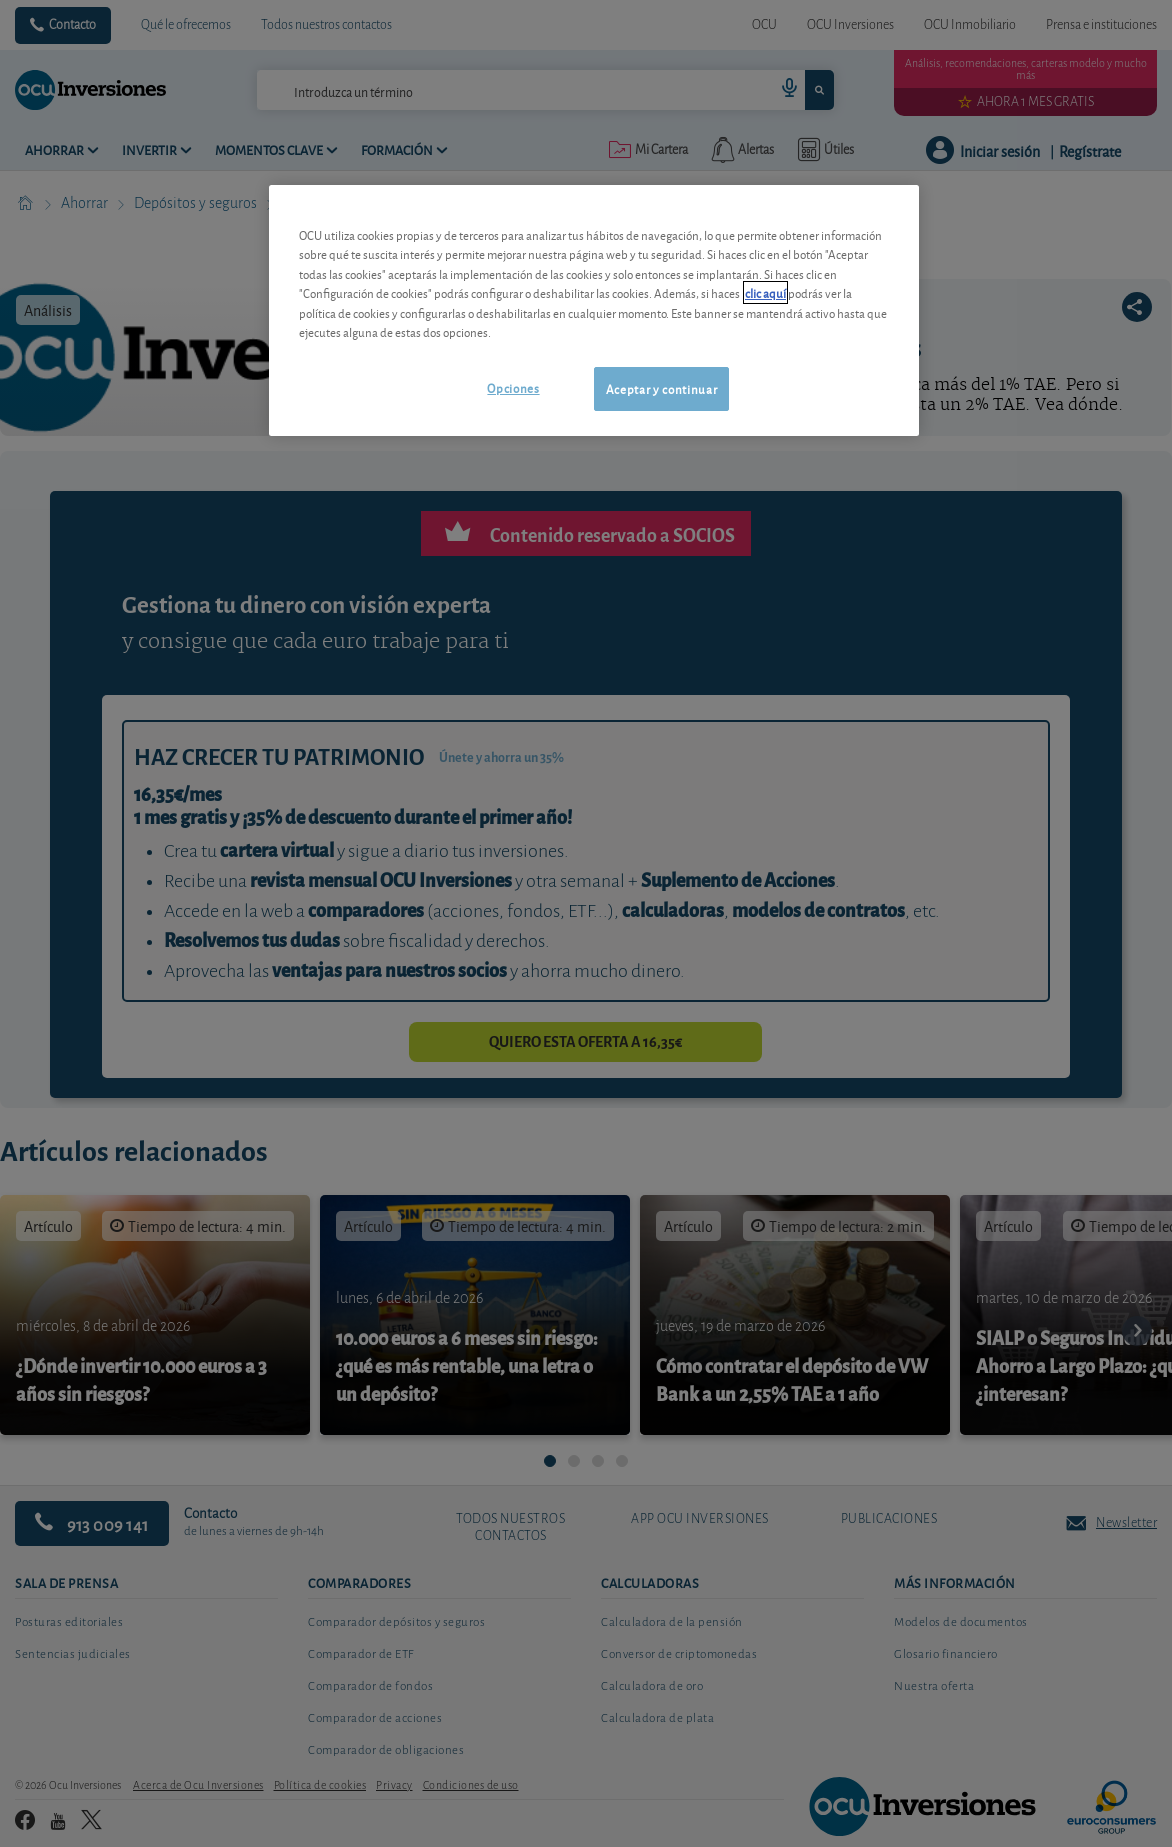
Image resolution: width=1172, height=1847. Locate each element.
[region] (594, 310)
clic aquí (765, 292)
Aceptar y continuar (661, 388)
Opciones (513, 387)
